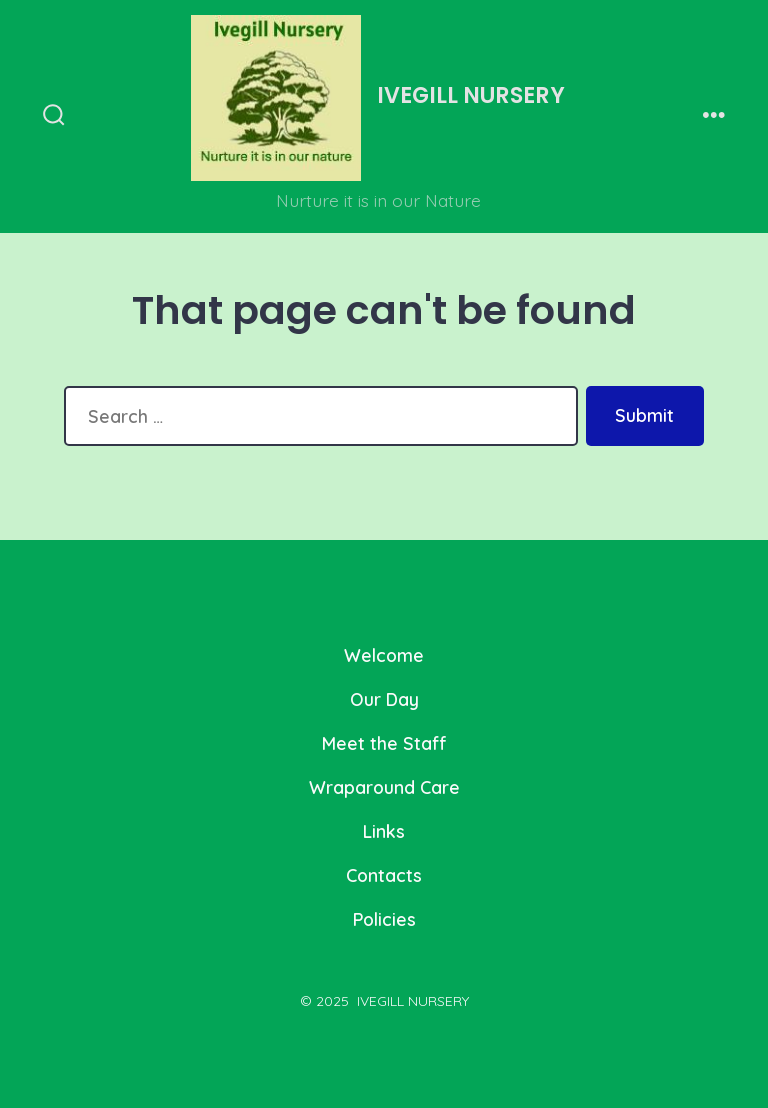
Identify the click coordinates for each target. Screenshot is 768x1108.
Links (384, 831)
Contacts (384, 875)
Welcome (384, 655)
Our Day (384, 699)
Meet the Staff (384, 743)
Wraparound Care (384, 787)
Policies (384, 919)
